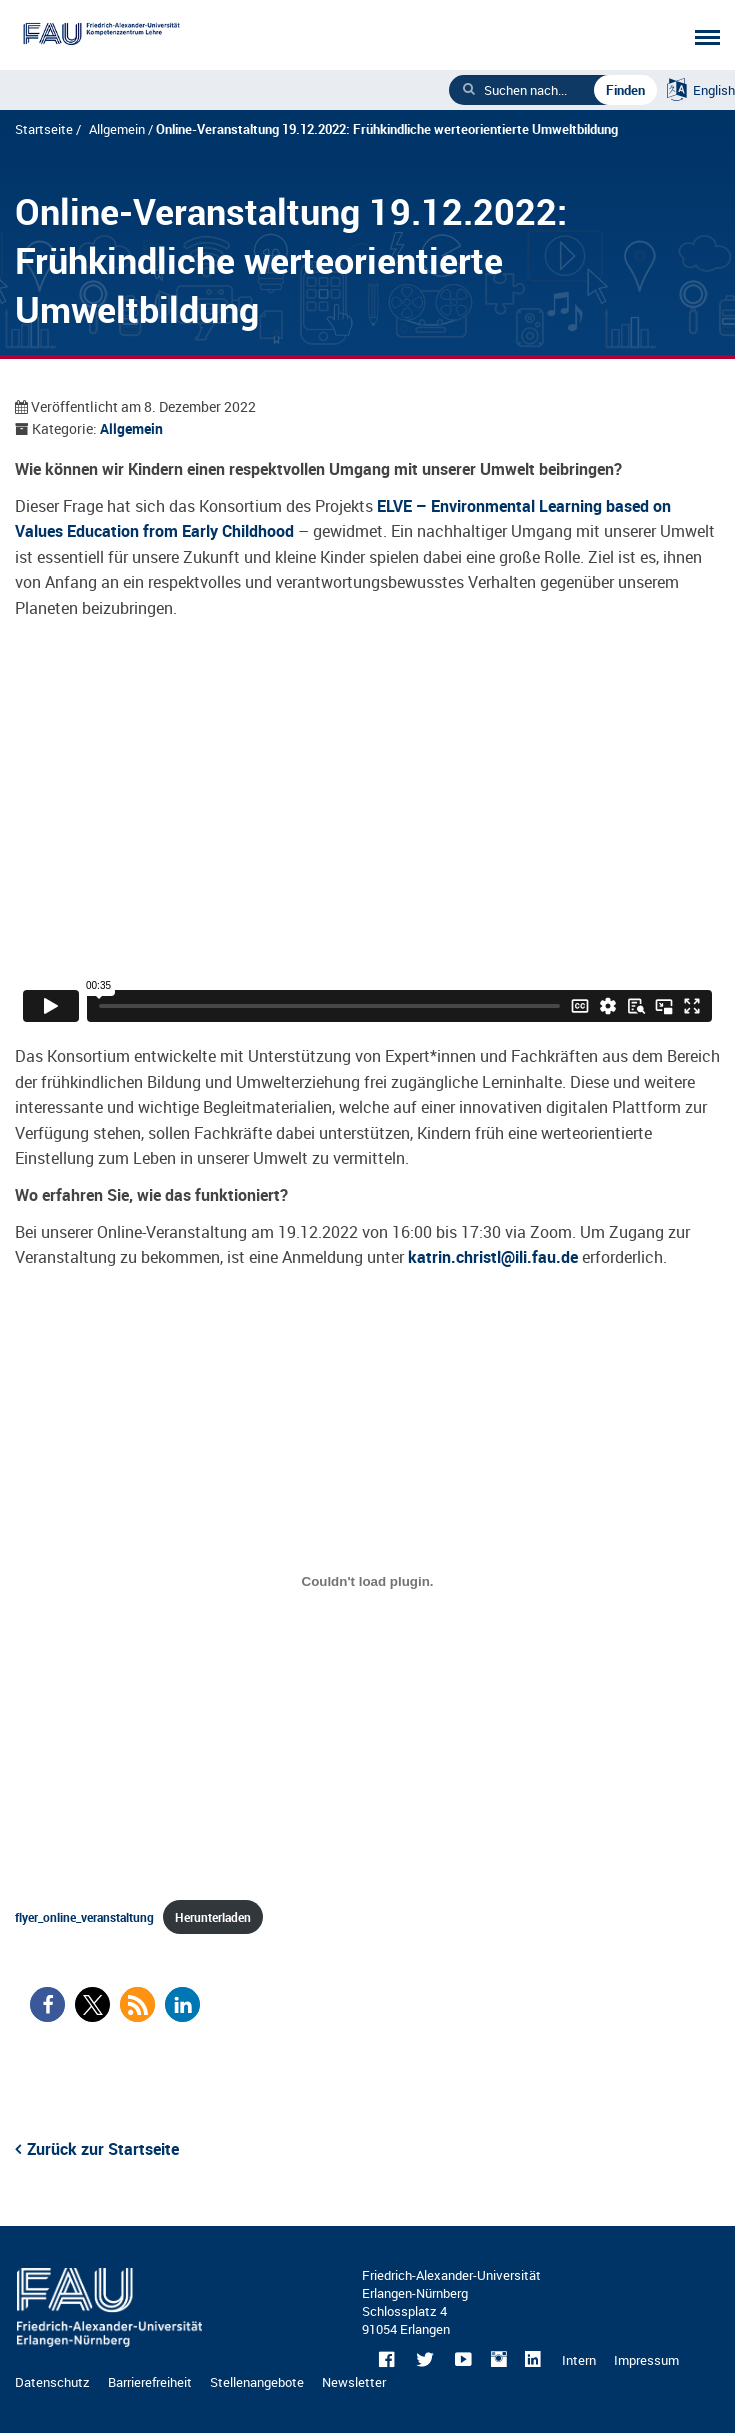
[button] (47, 2004)
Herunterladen (213, 1917)
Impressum (646, 2360)
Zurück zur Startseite (103, 2149)
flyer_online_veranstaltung (84, 1917)
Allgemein (117, 129)
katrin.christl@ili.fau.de (493, 1257)
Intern (579, 2360)
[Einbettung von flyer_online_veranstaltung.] (367, 1582)
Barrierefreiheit (150, 2382)
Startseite (44, 129)
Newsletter (354, 2382)
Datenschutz (52, 2382)
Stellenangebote (257, 2382)
